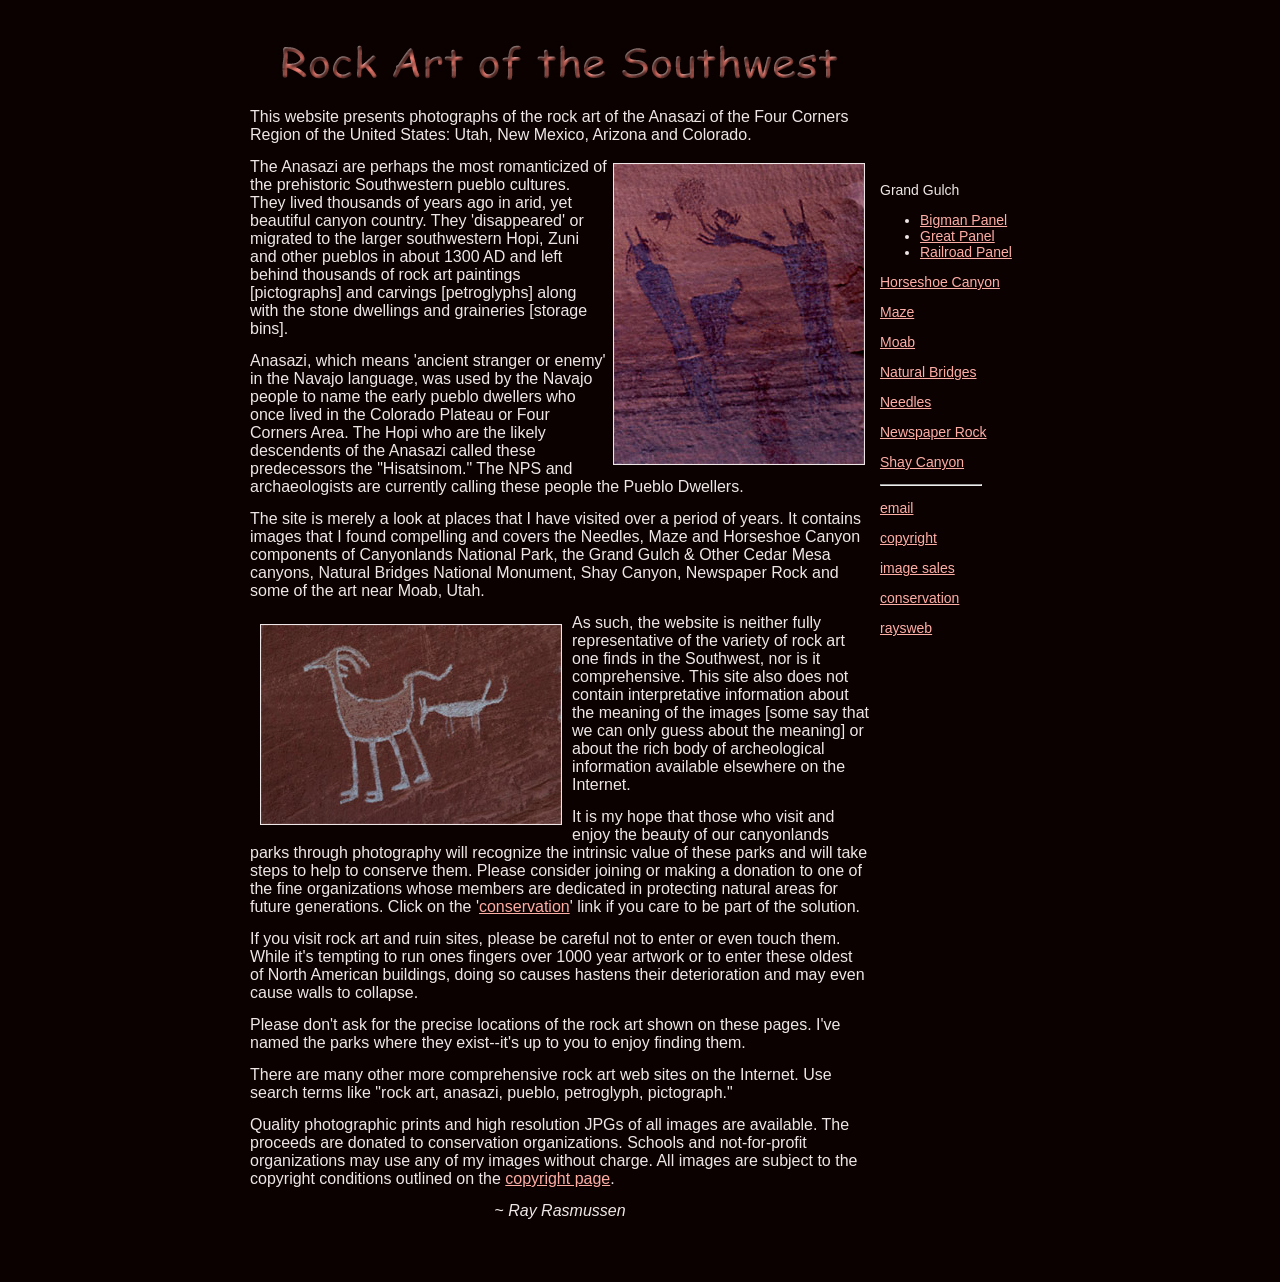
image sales (917, 568)
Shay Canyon (922, 462)
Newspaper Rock (933, 432)
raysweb (906, 628)
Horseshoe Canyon (940, 282)
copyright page (557, 1178)
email (896, 508)
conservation (524, 906)
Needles (905, 402)
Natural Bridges (928, 372)
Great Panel (957, 236)
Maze (897, 312)
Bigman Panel (963, 220)
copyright (908, 538)
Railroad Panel (966, 252)
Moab (897, 342)
